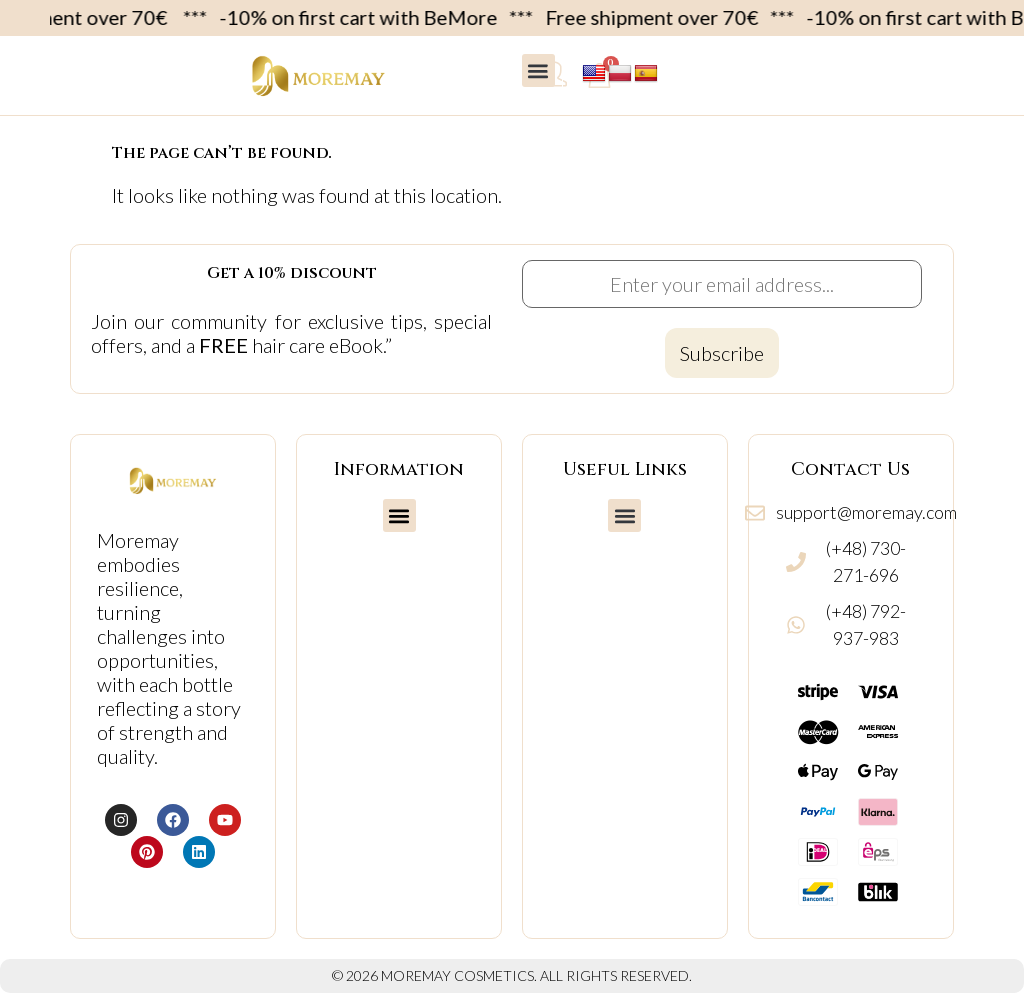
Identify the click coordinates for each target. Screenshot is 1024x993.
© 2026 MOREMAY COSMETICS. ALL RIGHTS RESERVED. (512, 975)
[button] (538, 70)
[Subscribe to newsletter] (722, 353)
